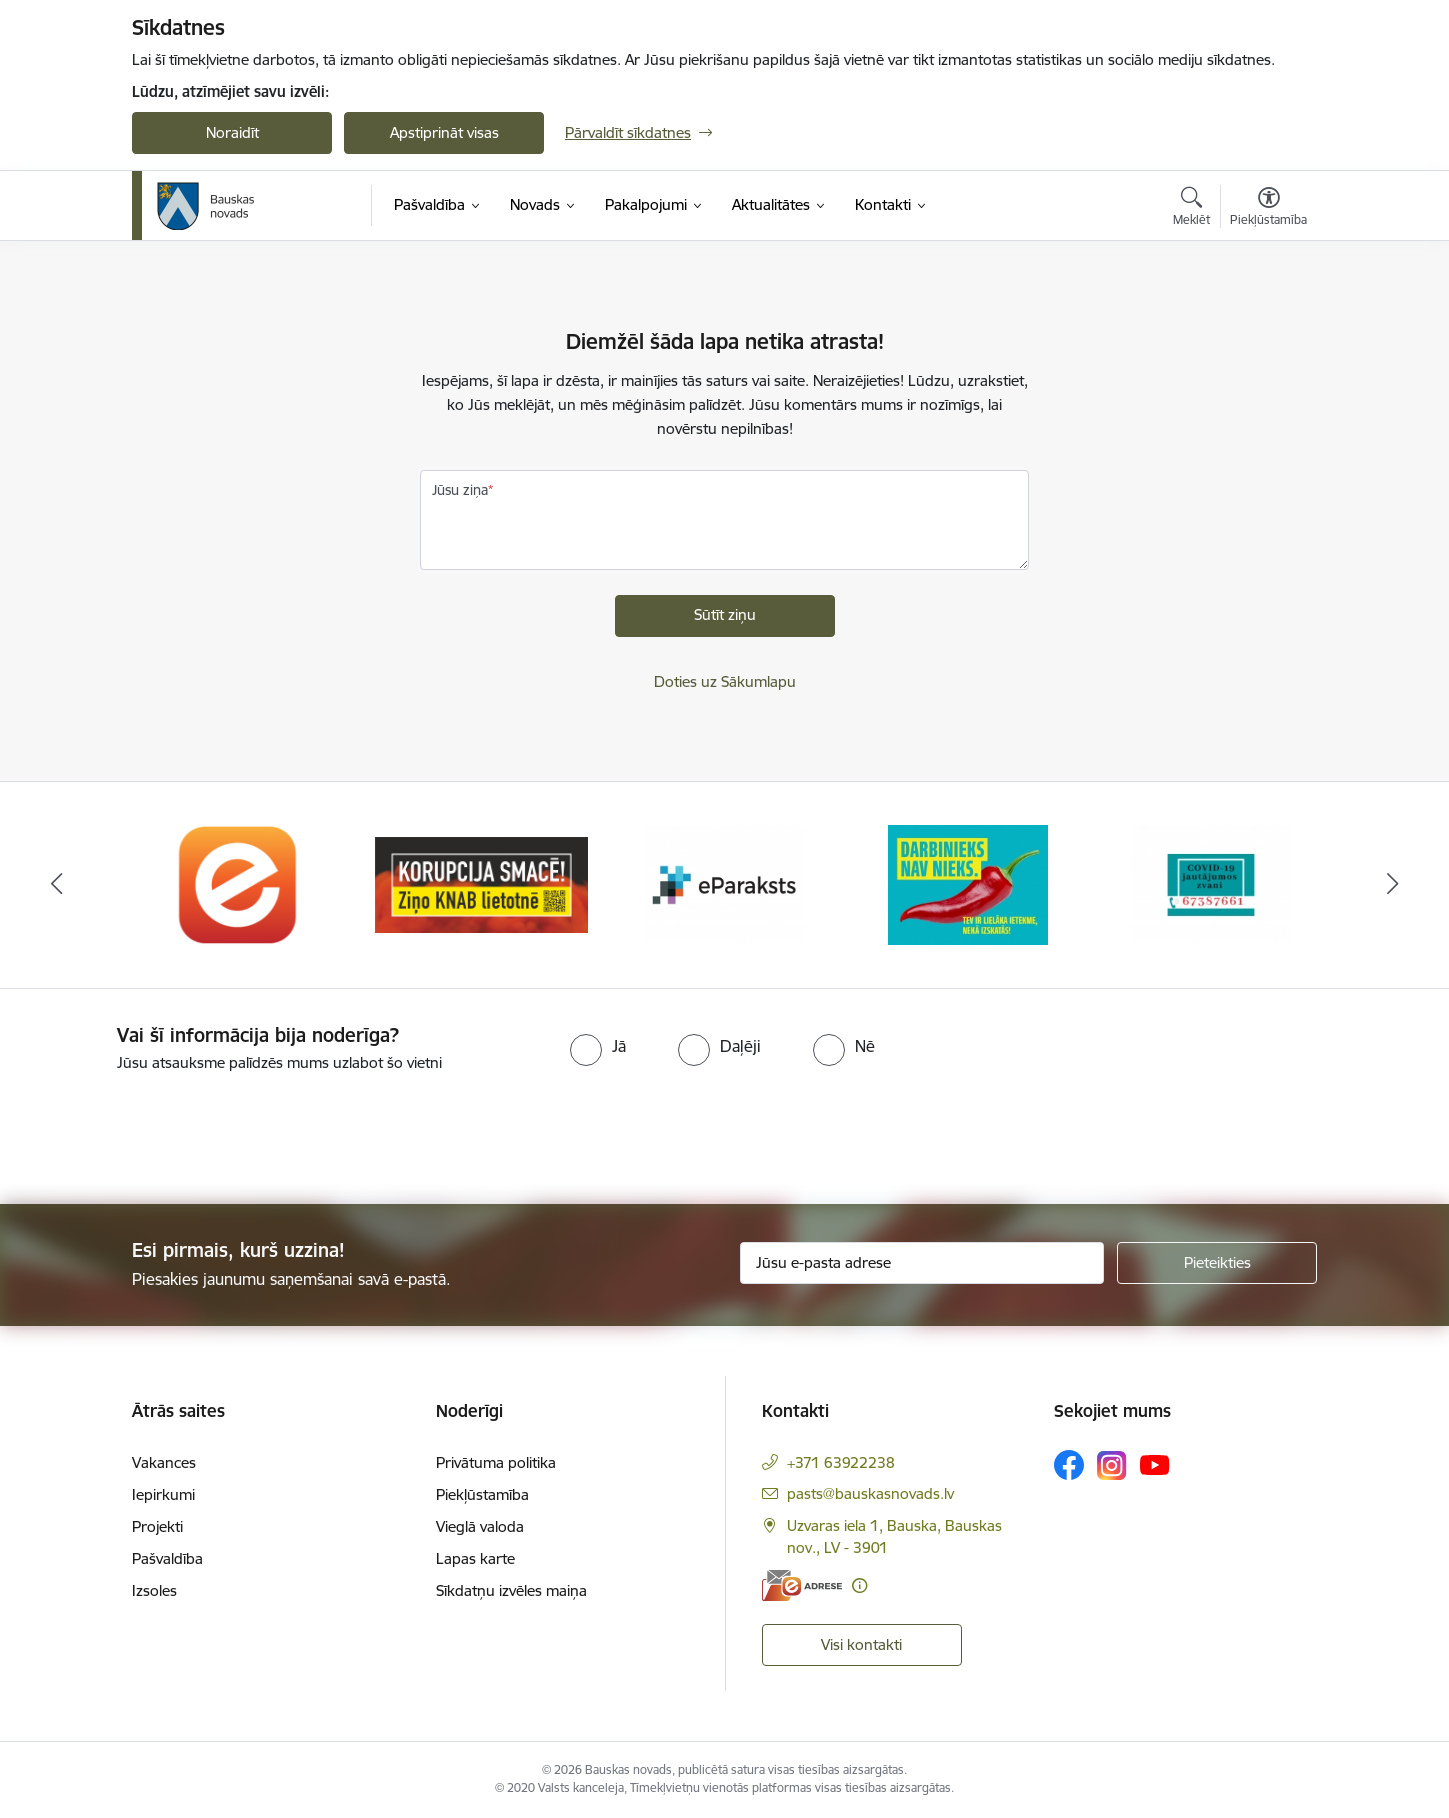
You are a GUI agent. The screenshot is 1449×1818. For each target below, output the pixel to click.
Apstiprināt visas (444, 132)
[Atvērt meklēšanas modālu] (1191, 209)
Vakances (164, 1462)
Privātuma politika (496, 1462)
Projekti (157, 1526)
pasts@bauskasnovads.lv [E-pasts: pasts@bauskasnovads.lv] (870, 1493)
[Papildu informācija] (859, 1585)
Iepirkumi (163, 1494)
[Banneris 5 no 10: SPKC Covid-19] (1211, 883)
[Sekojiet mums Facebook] (1069, 1465)
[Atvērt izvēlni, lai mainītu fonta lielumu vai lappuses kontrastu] (1268, 209)
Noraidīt (232, 132)
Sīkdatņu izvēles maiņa (511, 1590)
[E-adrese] (802, 1585)
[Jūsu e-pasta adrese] (922, 1263)
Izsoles (154, 1590)
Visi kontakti (861, 1644)
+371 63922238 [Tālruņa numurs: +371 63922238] (841, 1462)
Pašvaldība (167, 1558)
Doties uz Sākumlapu (725, 681)
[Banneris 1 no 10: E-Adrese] (239, 883)
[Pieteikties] (1217, 1263)
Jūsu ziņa (460, 490)
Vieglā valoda (480, 1526)
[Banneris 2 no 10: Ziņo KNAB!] (481, 883)
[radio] (598, 1046)
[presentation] (167, 1130)
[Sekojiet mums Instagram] (1112, 1465)
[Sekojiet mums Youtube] (1155, 1464)
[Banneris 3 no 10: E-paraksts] (725, 883)
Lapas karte (475, 1558)
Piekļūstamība (482, 1494)
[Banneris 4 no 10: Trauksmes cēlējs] (968, 883)
